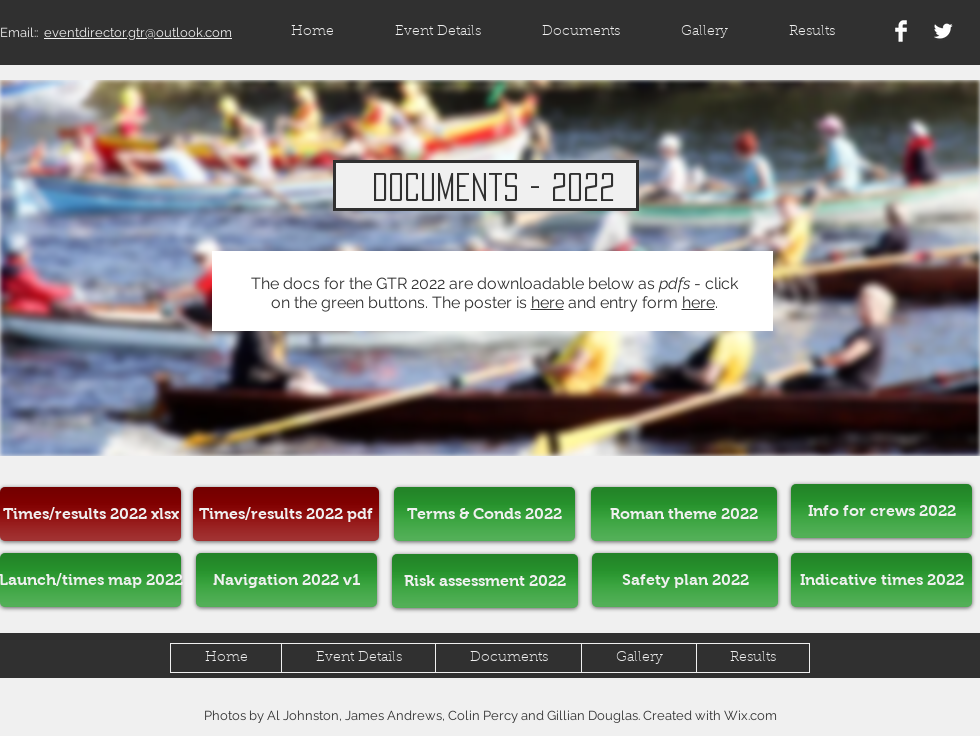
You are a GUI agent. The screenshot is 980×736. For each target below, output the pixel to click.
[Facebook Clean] (901, 31)
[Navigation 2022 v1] (286, 580)
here (547, 302)
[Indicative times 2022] (881, 580)
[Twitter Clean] (943, 31)
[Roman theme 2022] (684, 514)
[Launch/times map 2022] (90, 580)
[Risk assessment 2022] (485, 581)
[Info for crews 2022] (881, 511)
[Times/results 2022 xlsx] (90, 514)
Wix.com (750, 715)
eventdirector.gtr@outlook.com (138, 32)
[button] (811, 32)
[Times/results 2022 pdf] (286, 514)
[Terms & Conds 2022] (484, 514)
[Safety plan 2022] (685, 580)
